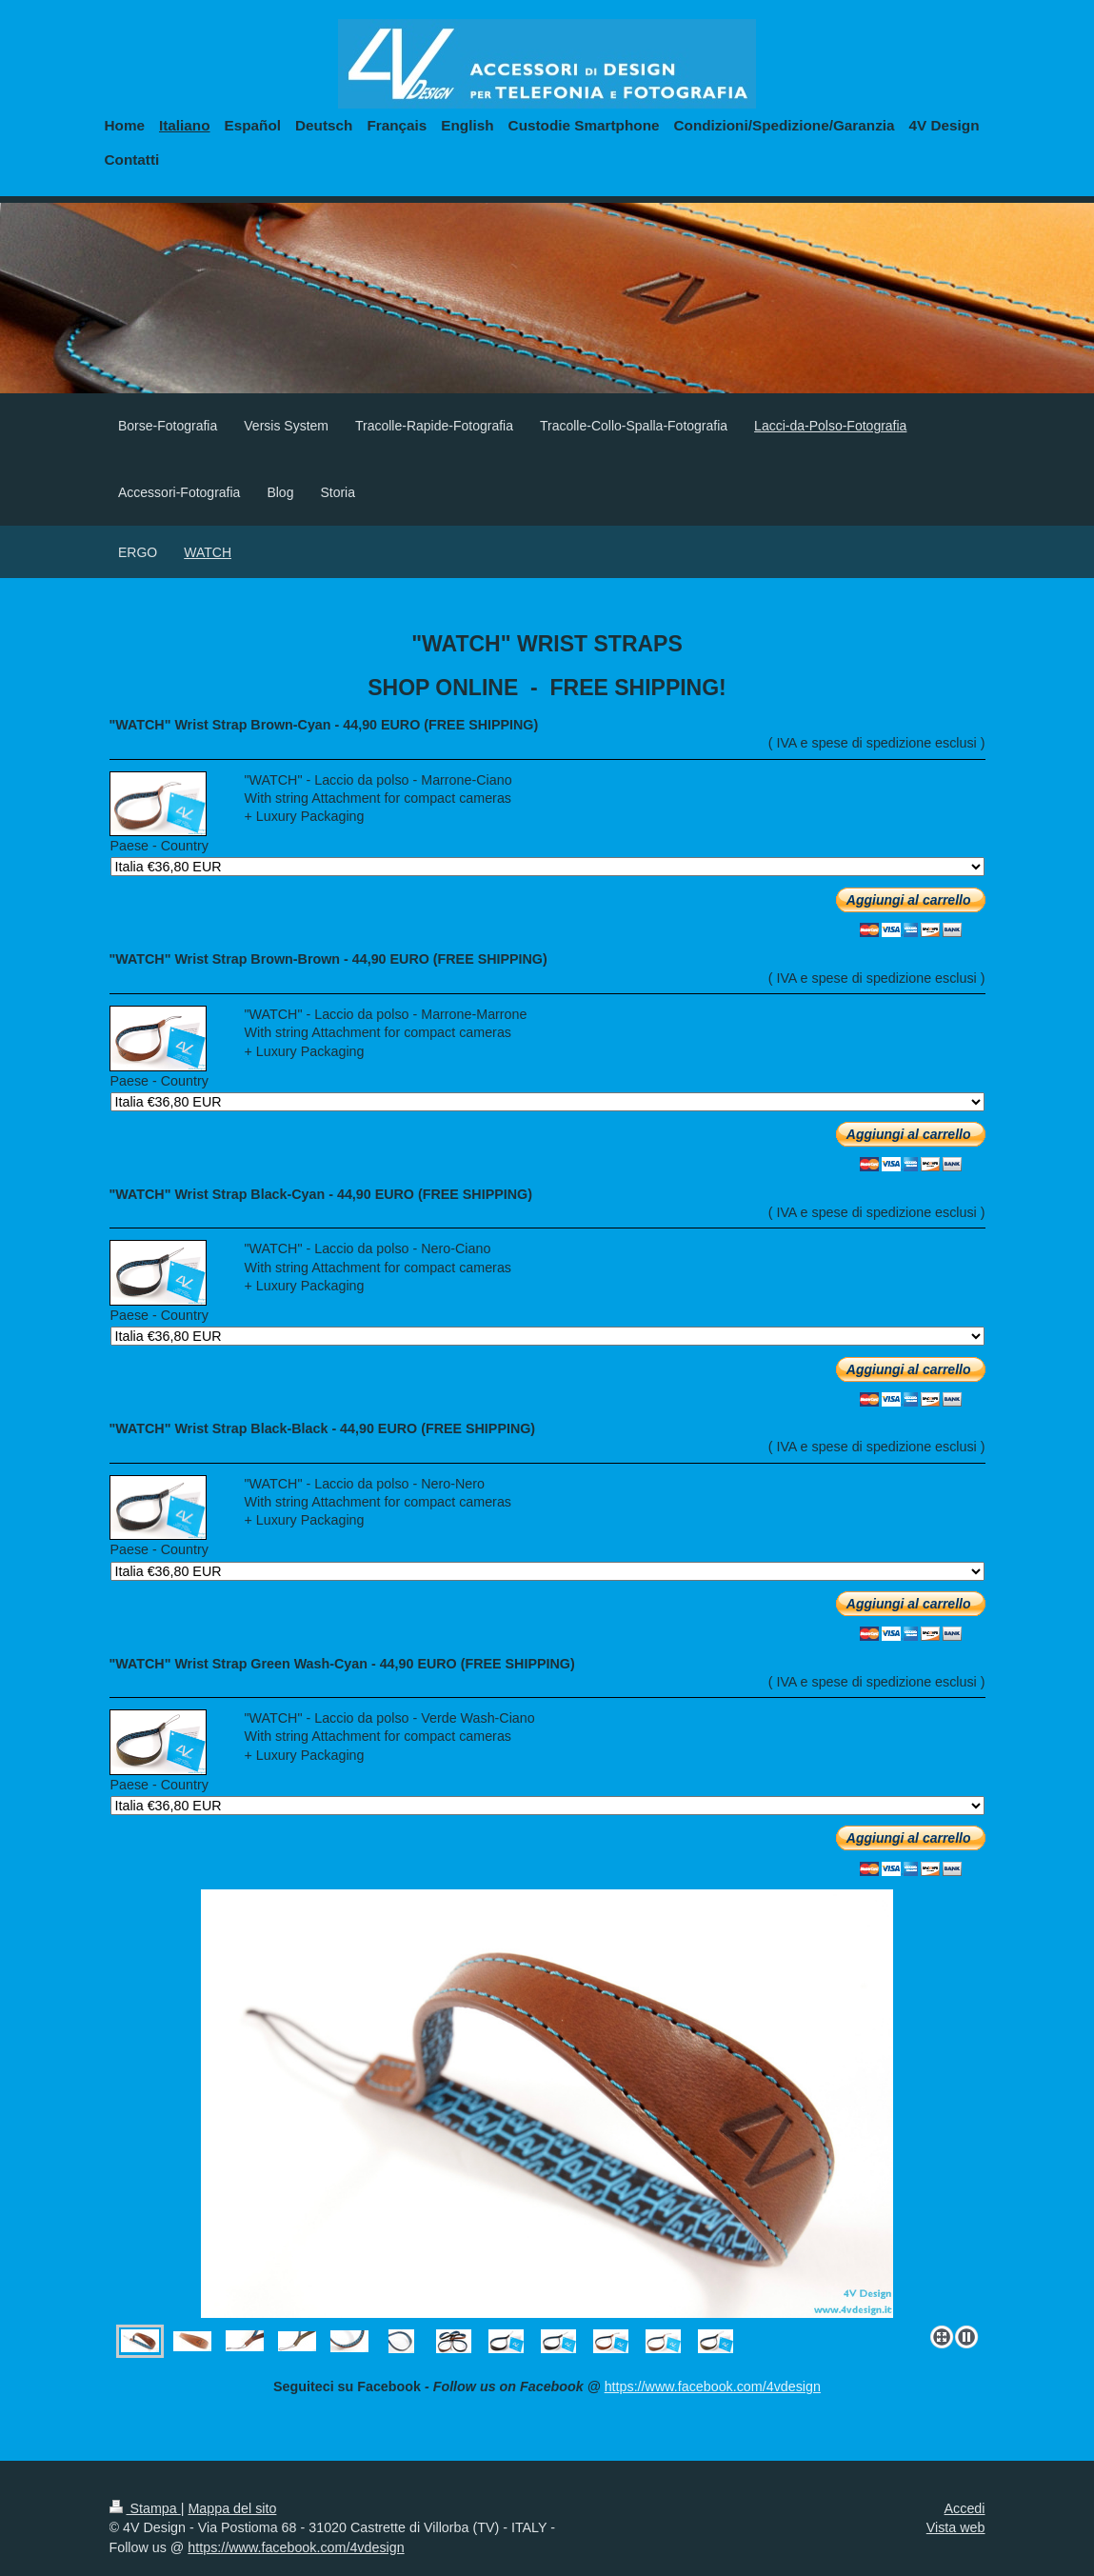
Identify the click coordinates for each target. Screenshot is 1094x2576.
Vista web (955, 2527)
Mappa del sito (232, 2508)
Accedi (965, 2508)
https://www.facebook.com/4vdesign (713, 2386)
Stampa (145, 2508)
